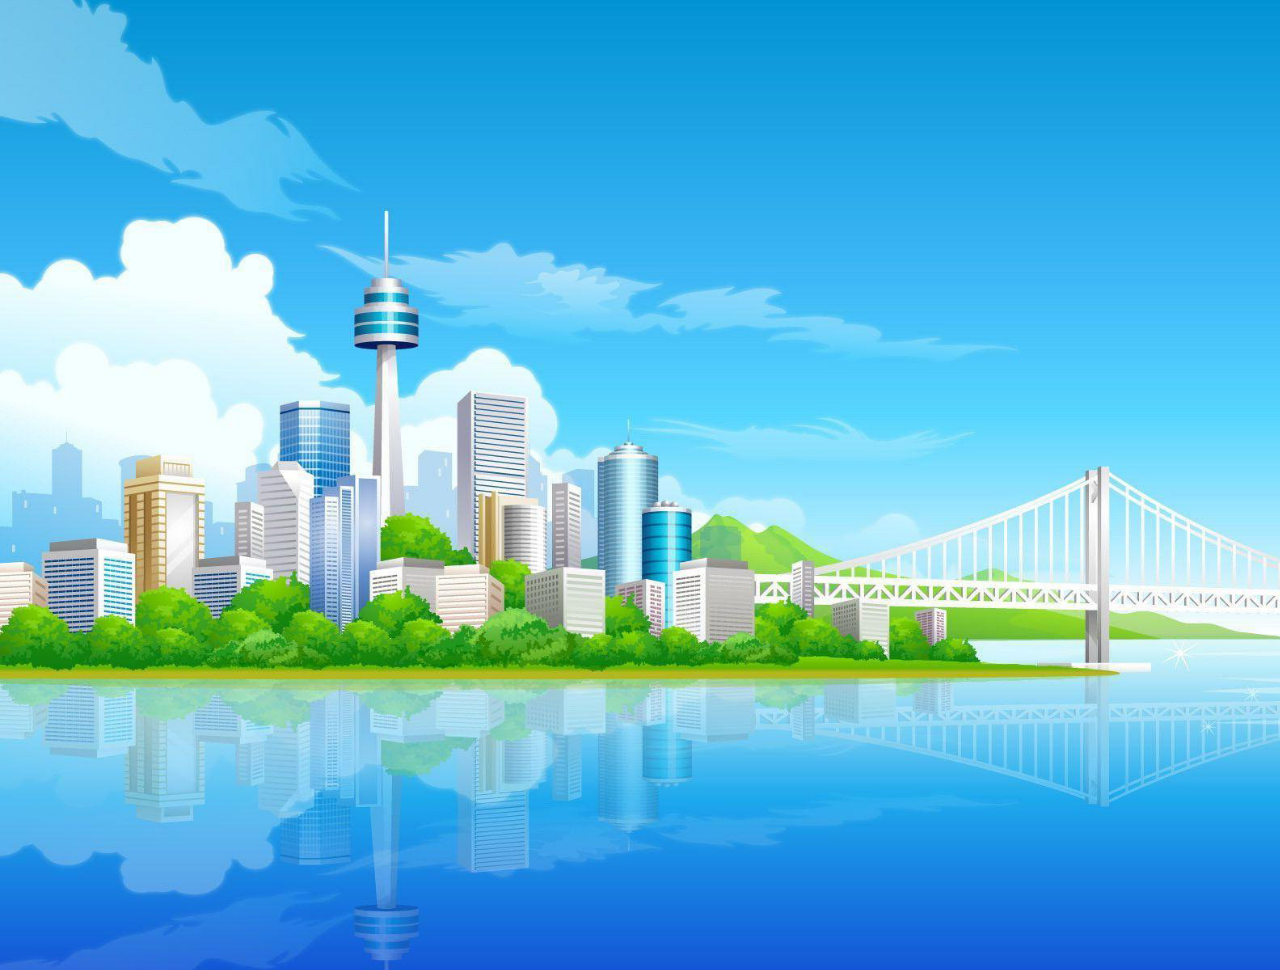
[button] (215, 291)
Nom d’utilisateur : (156, 536)
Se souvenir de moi (329, 632)
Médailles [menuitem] (191, 353)
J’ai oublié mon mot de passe (349, 590)
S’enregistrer (149, 874)
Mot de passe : (146, 567)
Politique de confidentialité (327, 831)
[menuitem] (121, 353)
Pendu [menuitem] (484, 353)
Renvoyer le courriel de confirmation (368, 607)
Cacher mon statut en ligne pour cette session (394, 650)
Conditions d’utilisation (174, 831)
